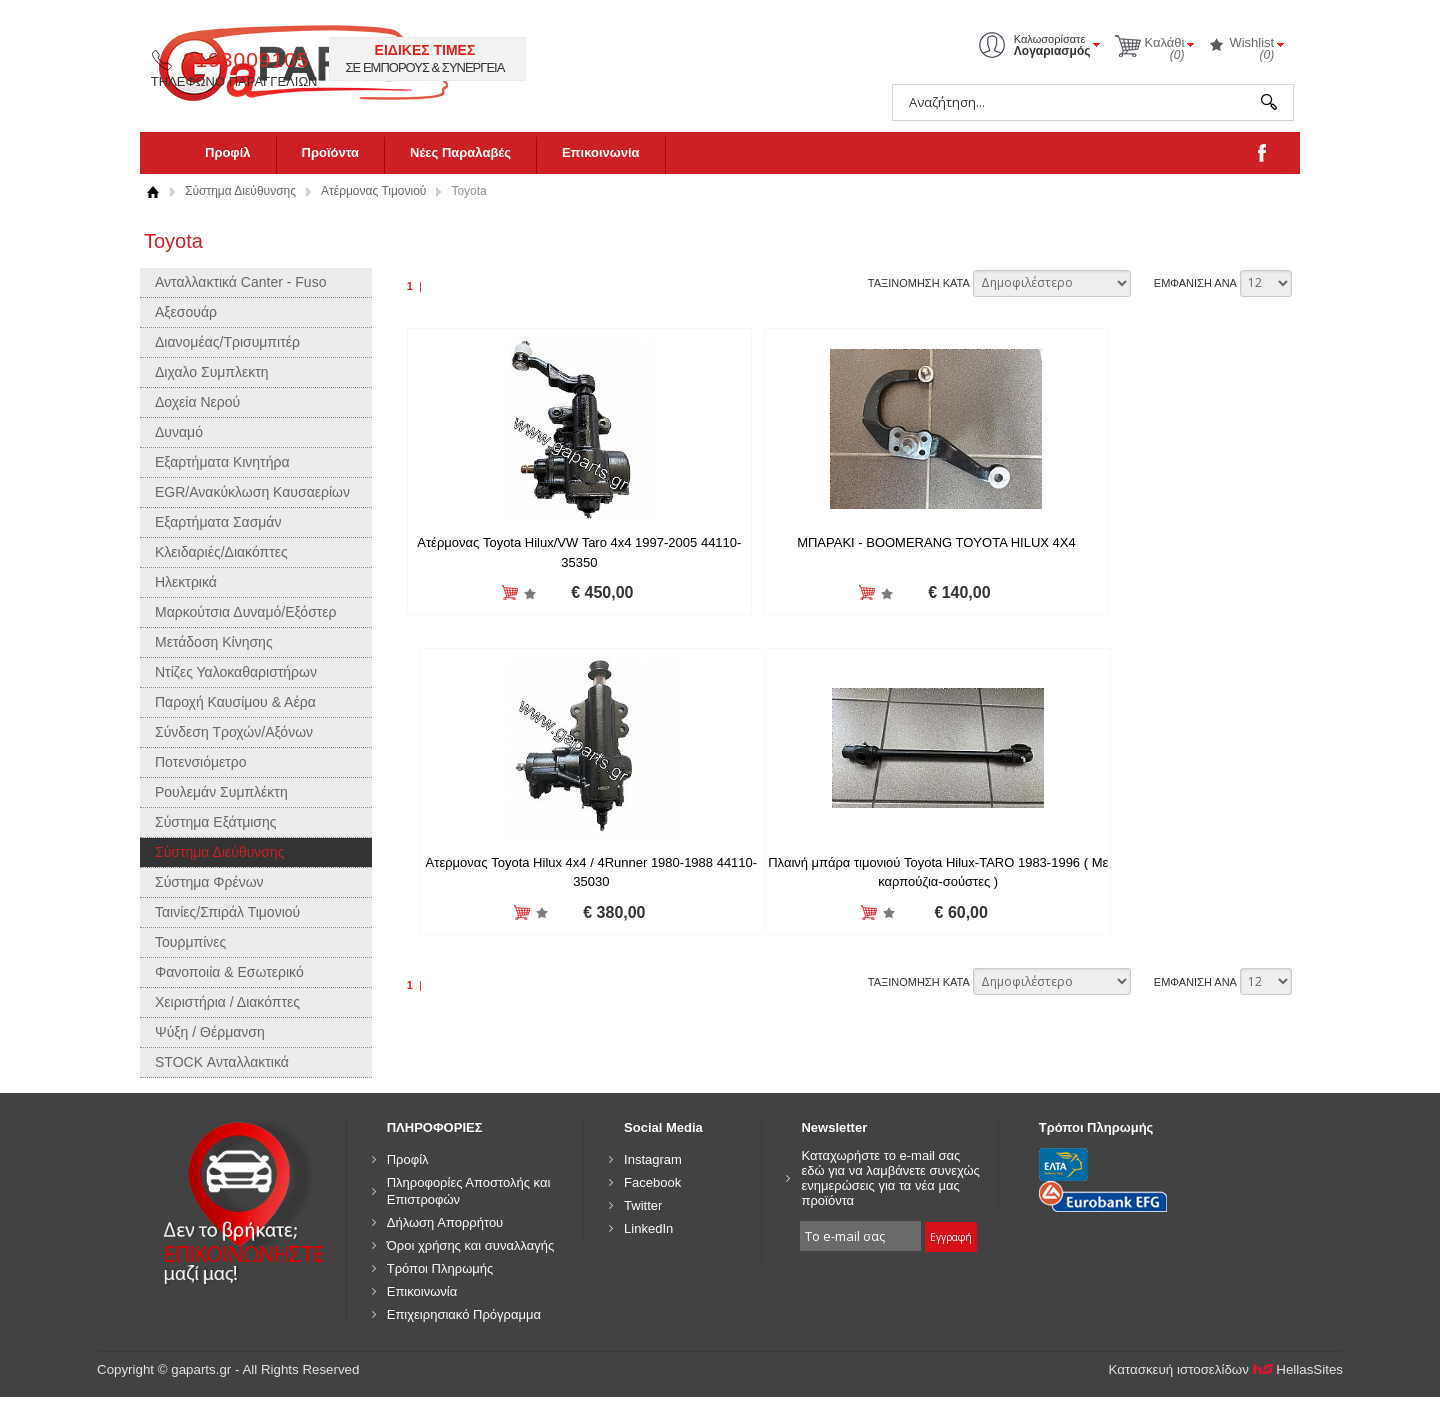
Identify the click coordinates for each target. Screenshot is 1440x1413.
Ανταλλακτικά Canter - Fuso (240, 282)
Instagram (653, 1159)
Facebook (652, 1182)
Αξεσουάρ (186, 312)
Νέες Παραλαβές (460, 152)
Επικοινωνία (601, 152)
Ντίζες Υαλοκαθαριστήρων (236, 672)
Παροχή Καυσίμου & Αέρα (235, 702)
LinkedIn (648, 1228)
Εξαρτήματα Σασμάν (218, 522)
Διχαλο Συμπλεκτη (212, 372)
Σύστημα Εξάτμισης (216, 822)
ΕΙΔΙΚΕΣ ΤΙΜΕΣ (767, 50)
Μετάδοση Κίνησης (214, 642)
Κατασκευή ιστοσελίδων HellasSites (1226, 1369)
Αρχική (152, 191)
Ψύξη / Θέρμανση (210, 1032)
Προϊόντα (331, 152)
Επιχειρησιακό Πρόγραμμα (464, 1314)
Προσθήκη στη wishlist (500, 593)
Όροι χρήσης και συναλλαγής (471, 1245)
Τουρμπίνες (190, 942)
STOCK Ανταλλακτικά (222, 1062)
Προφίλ (228, 152)
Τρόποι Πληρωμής (440, 1268)
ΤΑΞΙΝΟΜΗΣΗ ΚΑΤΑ (919, 283)
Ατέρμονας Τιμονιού (373, 191)
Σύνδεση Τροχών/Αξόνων (234, 732)
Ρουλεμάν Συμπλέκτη (221, 792)
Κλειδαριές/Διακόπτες (221, 552)
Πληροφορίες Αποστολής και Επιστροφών (469, 1191)
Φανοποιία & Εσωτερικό (229, 972)
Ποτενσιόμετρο (201, 762)
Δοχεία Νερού (197, 402)
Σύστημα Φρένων (209, 882)
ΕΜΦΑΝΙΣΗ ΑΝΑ (1195, 283)
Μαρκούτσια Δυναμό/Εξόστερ (246, 612)
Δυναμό (179, 432)
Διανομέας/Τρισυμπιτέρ (227, 342)
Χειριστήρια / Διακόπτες (227, 1002)
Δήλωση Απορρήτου (445, 1222)
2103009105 (588, 59)
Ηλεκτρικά (186, 582)
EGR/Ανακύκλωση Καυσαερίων (252, 492)
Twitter (643, 1205)
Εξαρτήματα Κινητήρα (222, 462)
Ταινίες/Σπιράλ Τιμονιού (227, 912)
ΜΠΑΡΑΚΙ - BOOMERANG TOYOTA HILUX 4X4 (848, 542)
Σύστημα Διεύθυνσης (240, 191)
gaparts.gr (317, 60)
